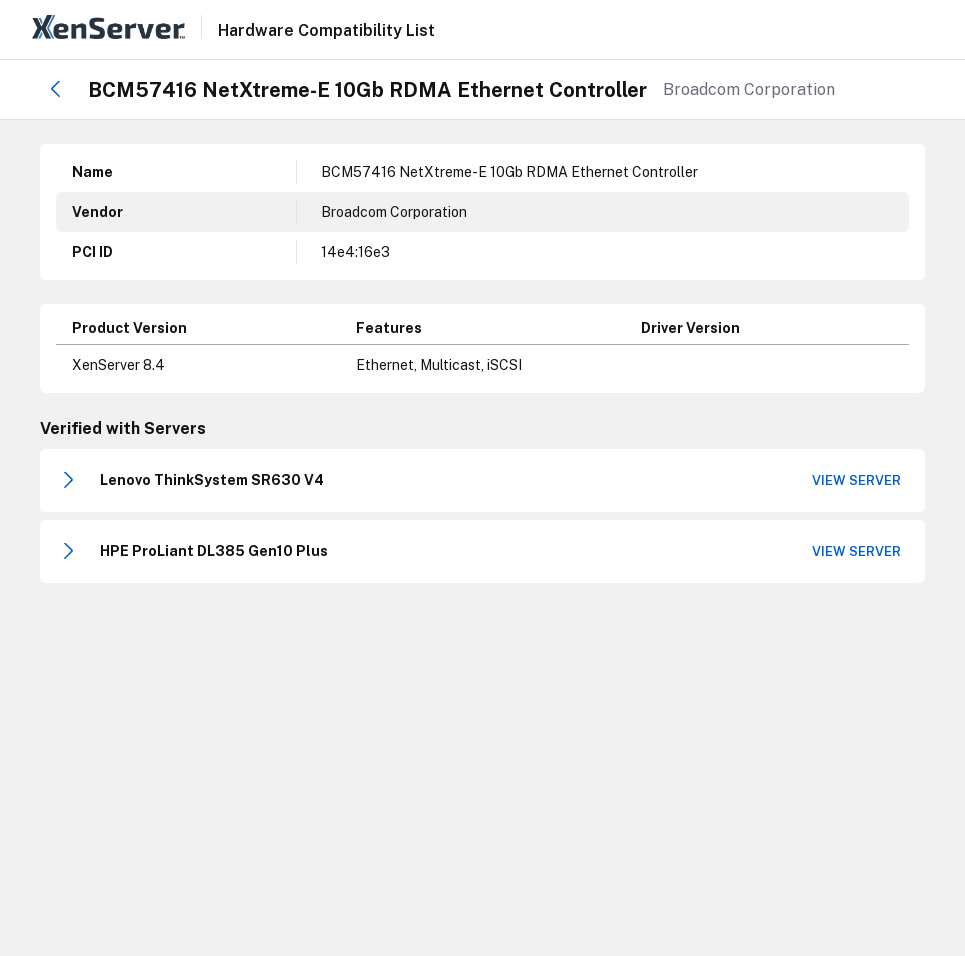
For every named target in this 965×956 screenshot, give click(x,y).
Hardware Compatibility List (326, 31)
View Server (856, 480)
